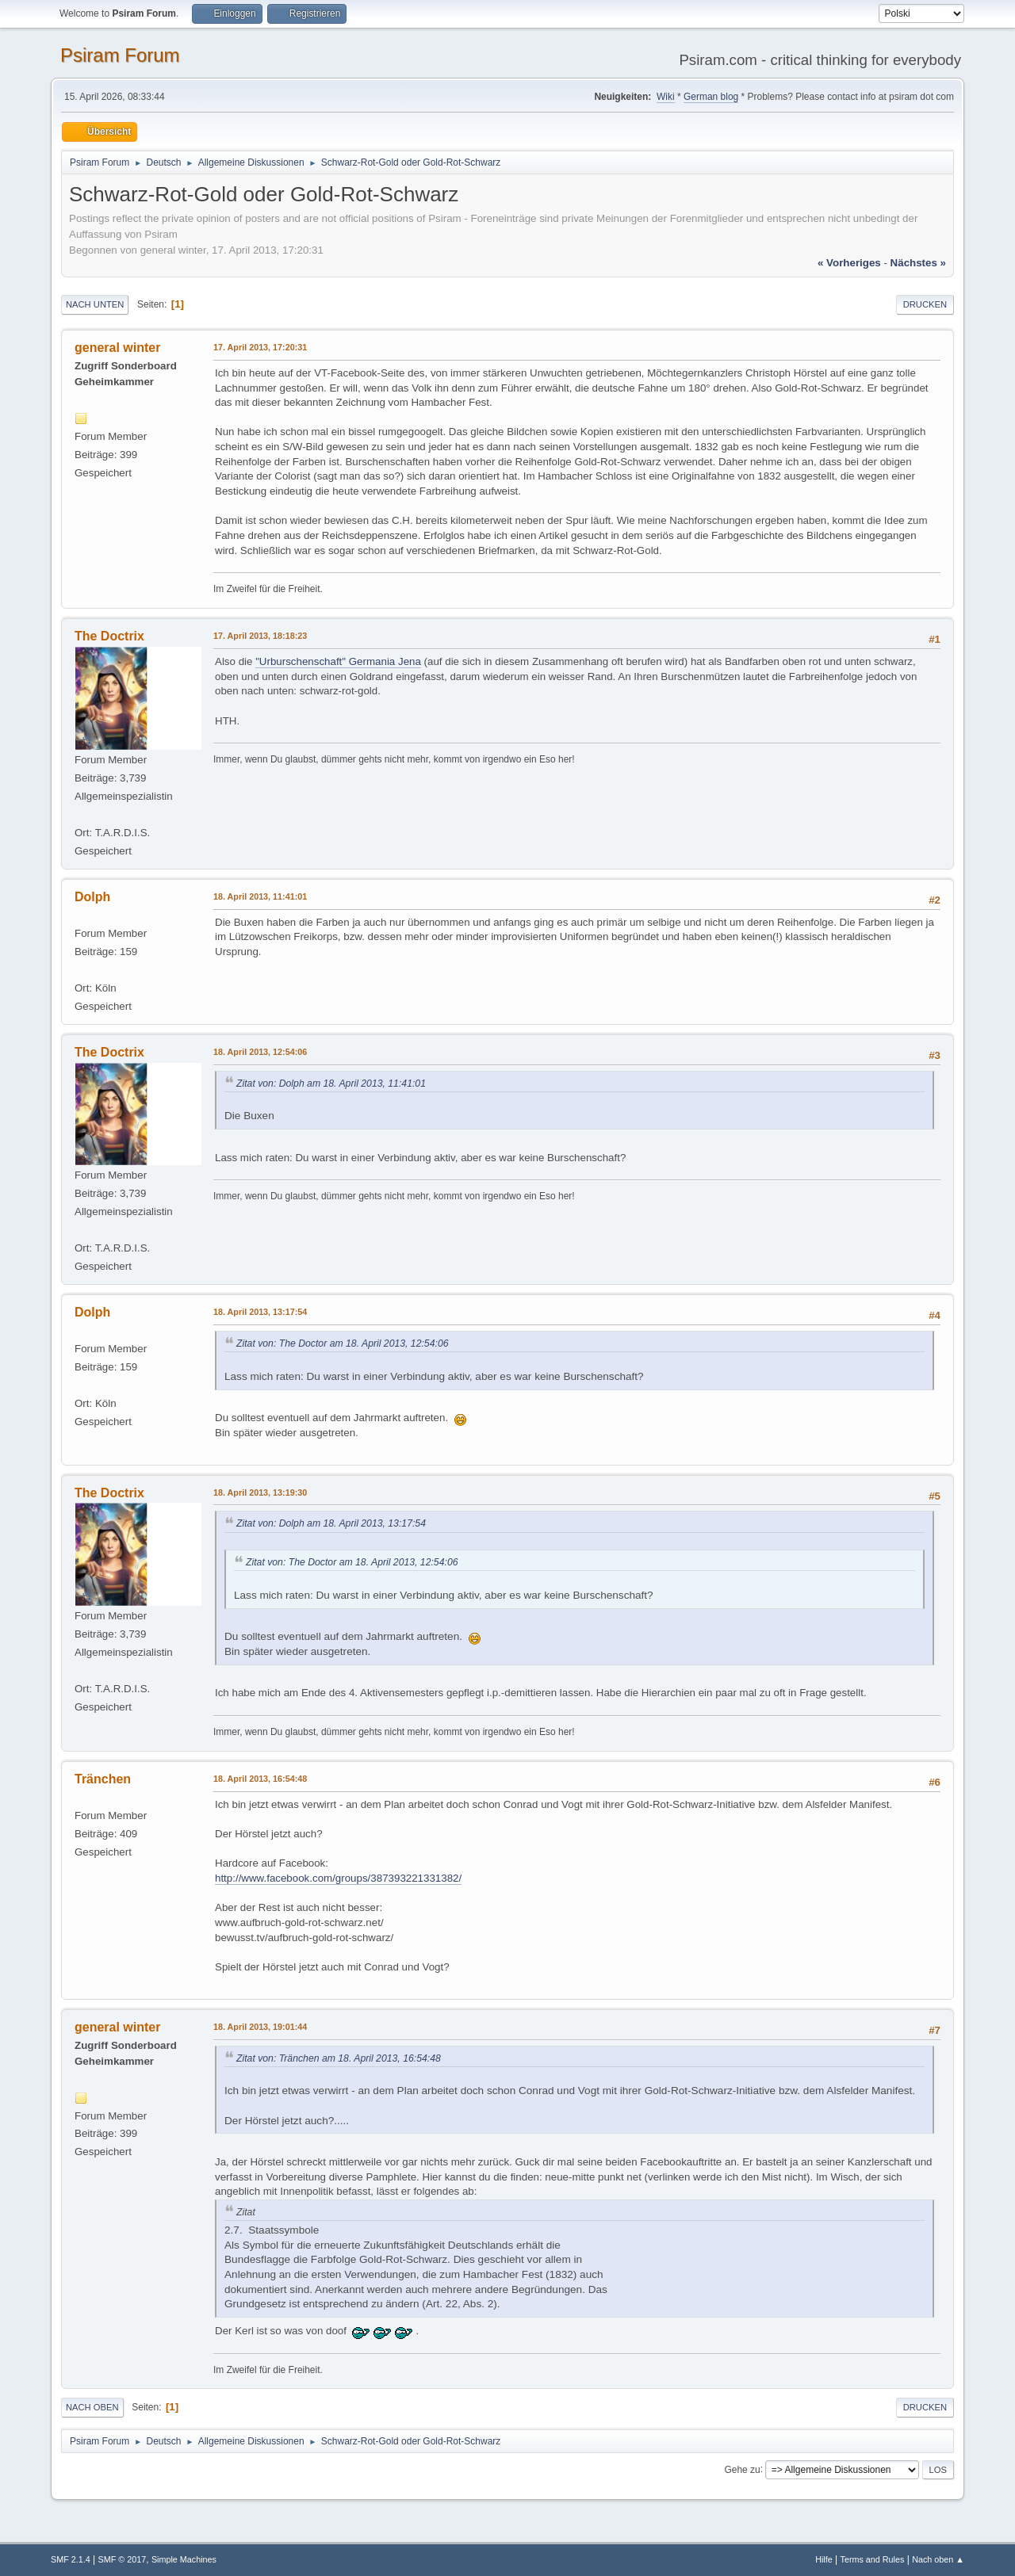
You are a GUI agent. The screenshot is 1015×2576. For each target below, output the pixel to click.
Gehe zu (742, 2469)
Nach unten (95, 304)
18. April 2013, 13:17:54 (260, 1312)
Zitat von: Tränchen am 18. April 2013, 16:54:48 (338, 2058)
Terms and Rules (873, 2559)
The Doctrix (109, 636)
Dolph (92, 897)
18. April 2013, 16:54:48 (260, 1778)
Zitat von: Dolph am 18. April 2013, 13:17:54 (331, 1523)
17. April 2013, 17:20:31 (260, 347)
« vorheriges (849, 263)
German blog (711, 96)
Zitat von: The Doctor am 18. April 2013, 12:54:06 (342, 1343)
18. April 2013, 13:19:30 (260, 1492)
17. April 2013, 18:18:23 (260, 635)
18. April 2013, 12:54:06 (260, 1052)
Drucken (925, 304)
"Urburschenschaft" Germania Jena (338, 661)
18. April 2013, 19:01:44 (260, 2026)
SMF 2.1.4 (70, 2559)
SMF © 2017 (122, 2559)
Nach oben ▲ (938, 2559)
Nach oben (92, 2407)
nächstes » (918, 263)
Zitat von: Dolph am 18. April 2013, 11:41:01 (331, 1083)
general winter (117, 347)
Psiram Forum (120, 55)
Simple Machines (183, 2559)
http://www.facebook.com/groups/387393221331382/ (338, 1878)
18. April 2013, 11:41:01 (260, 896)
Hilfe (824, 2559)
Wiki (666, 96)
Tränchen (103, 1779)
